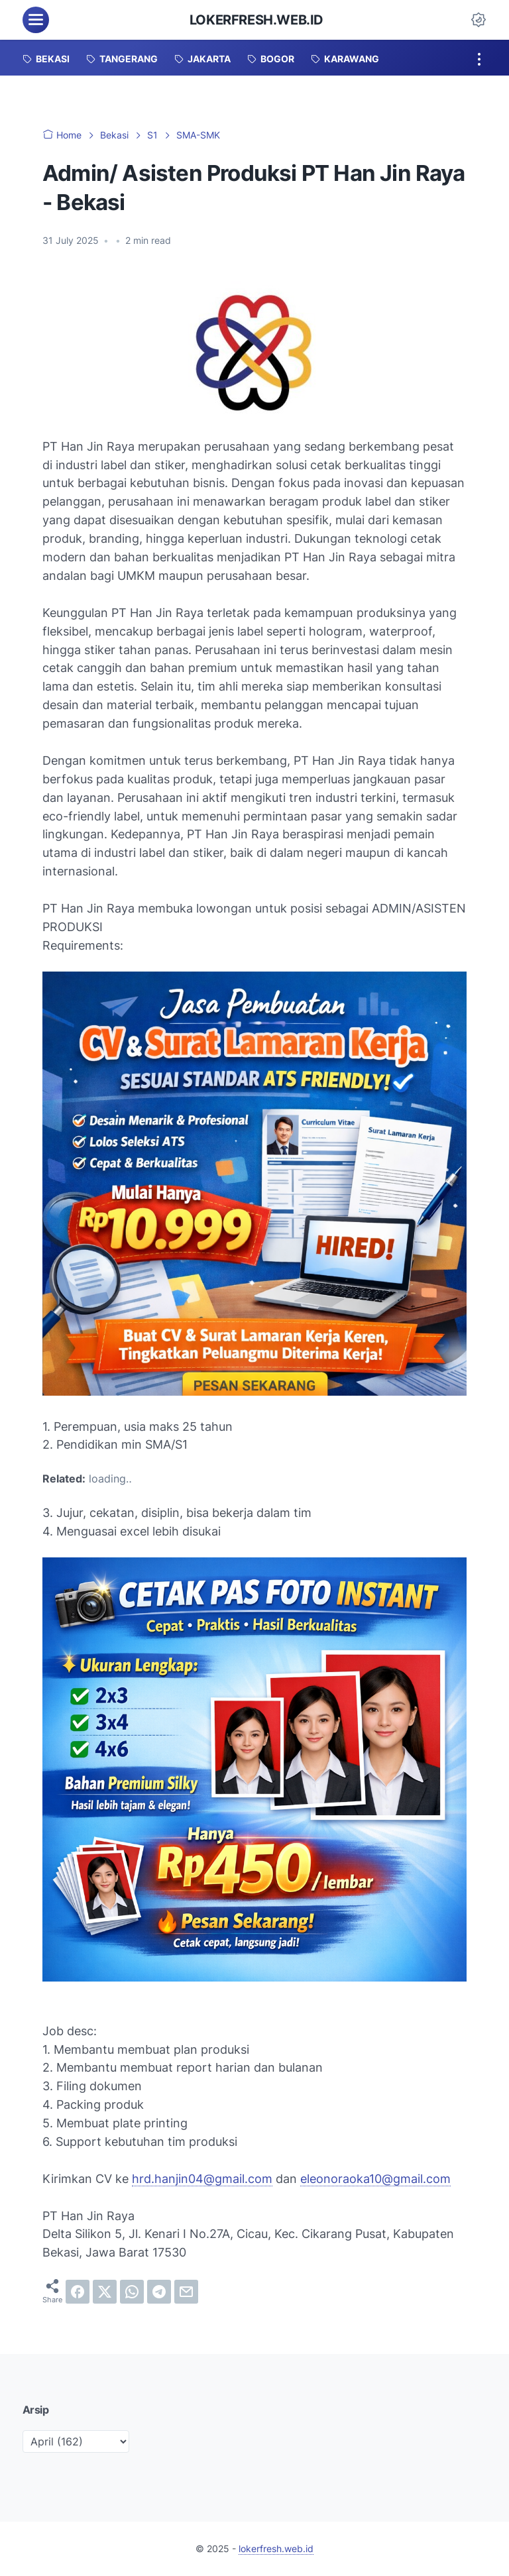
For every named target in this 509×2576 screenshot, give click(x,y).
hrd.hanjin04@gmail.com (202, 2179)
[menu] (36, 20)
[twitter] (105, 2292)
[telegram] (159, 2292)
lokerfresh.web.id (256, 20)
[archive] (76, 2441)
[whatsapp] (132, 2292)
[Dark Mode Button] (478, 20)
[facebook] (77, 2292)
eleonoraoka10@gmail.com (375, 2179)
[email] (186, 2292)
